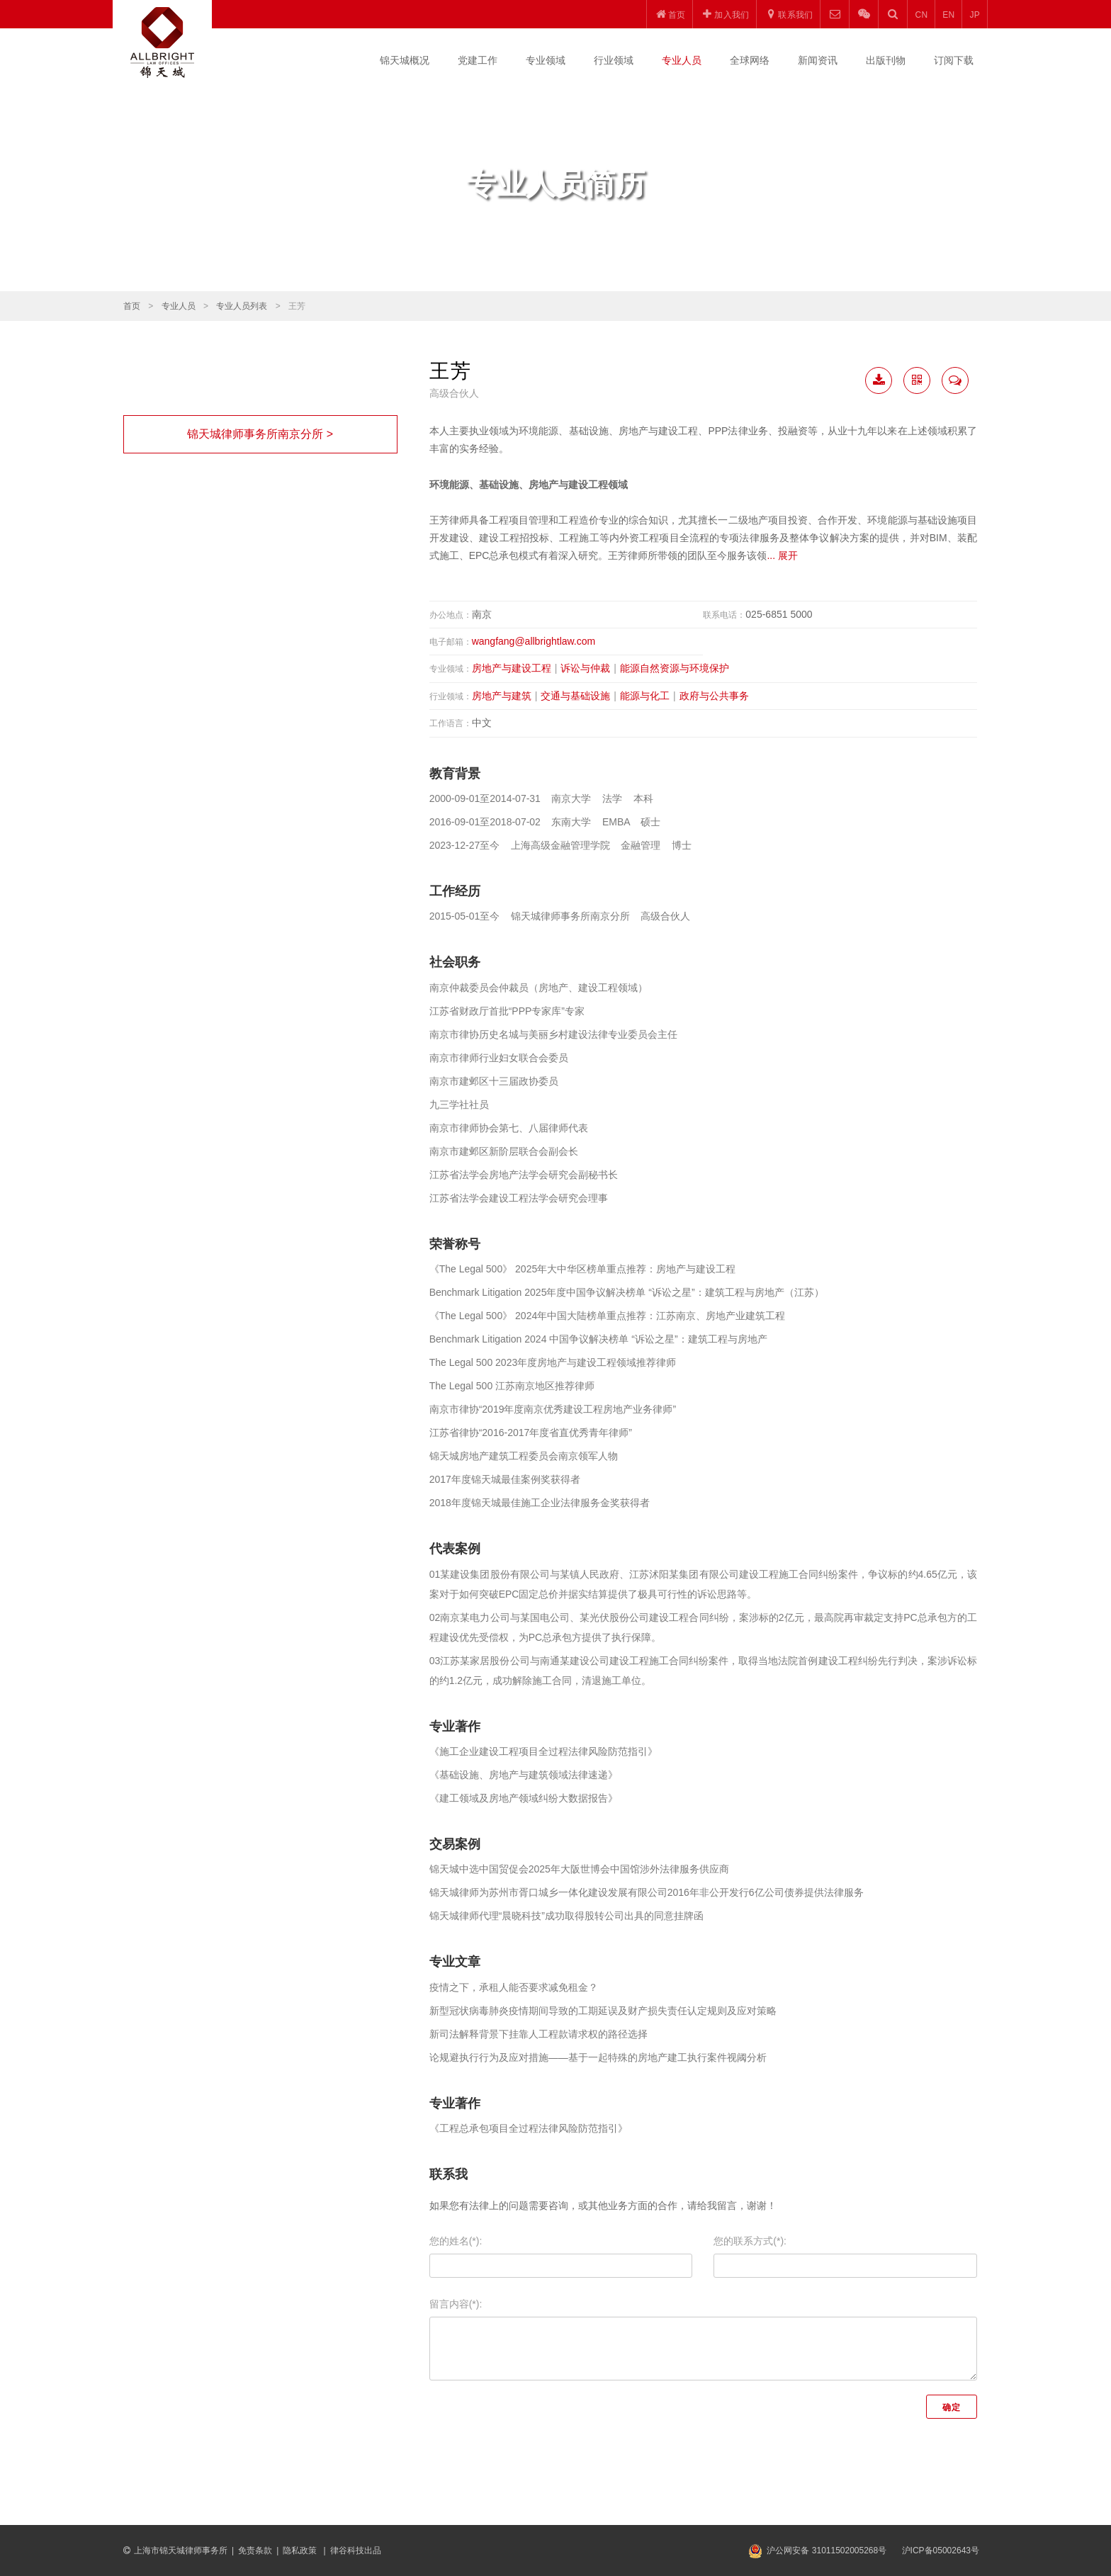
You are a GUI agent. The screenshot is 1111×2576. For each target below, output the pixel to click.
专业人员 (681, 60)
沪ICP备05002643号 (940, 2550)
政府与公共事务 (714, 695)
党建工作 (477, 60)
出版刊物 (886, 60)
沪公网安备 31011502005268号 (826, 2550)
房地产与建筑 (501, 695)
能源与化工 (645, 695)
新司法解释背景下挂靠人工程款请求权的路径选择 (538, 2034)
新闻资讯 (818, 60)
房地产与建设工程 (511, 668)
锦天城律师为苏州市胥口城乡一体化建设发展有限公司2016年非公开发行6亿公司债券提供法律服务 (646, 1892)
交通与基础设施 (575, 695)
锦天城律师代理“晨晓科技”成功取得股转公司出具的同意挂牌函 (566, 1915)
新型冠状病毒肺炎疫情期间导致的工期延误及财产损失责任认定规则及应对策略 (603, 2010)
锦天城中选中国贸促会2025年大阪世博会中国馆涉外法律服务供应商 (579, 1869)
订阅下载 (954, 60)
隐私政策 (301, 2550)
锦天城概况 (404, 60)
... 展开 (782, 555)
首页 (131, 306)
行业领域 (613, 60)
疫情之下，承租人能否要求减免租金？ (513, 1987)
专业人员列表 (241, 306)
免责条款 (255, 2550)
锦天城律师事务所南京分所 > (260, 434)
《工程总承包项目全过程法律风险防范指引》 (528, 2128)
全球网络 (749, 60)
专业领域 (545, 60)
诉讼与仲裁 (585, 668)
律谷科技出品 (355, 2550)
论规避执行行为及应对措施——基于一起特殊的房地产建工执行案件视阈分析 (598, 2057)
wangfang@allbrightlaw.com (534, 641)
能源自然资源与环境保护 (674, 668)
